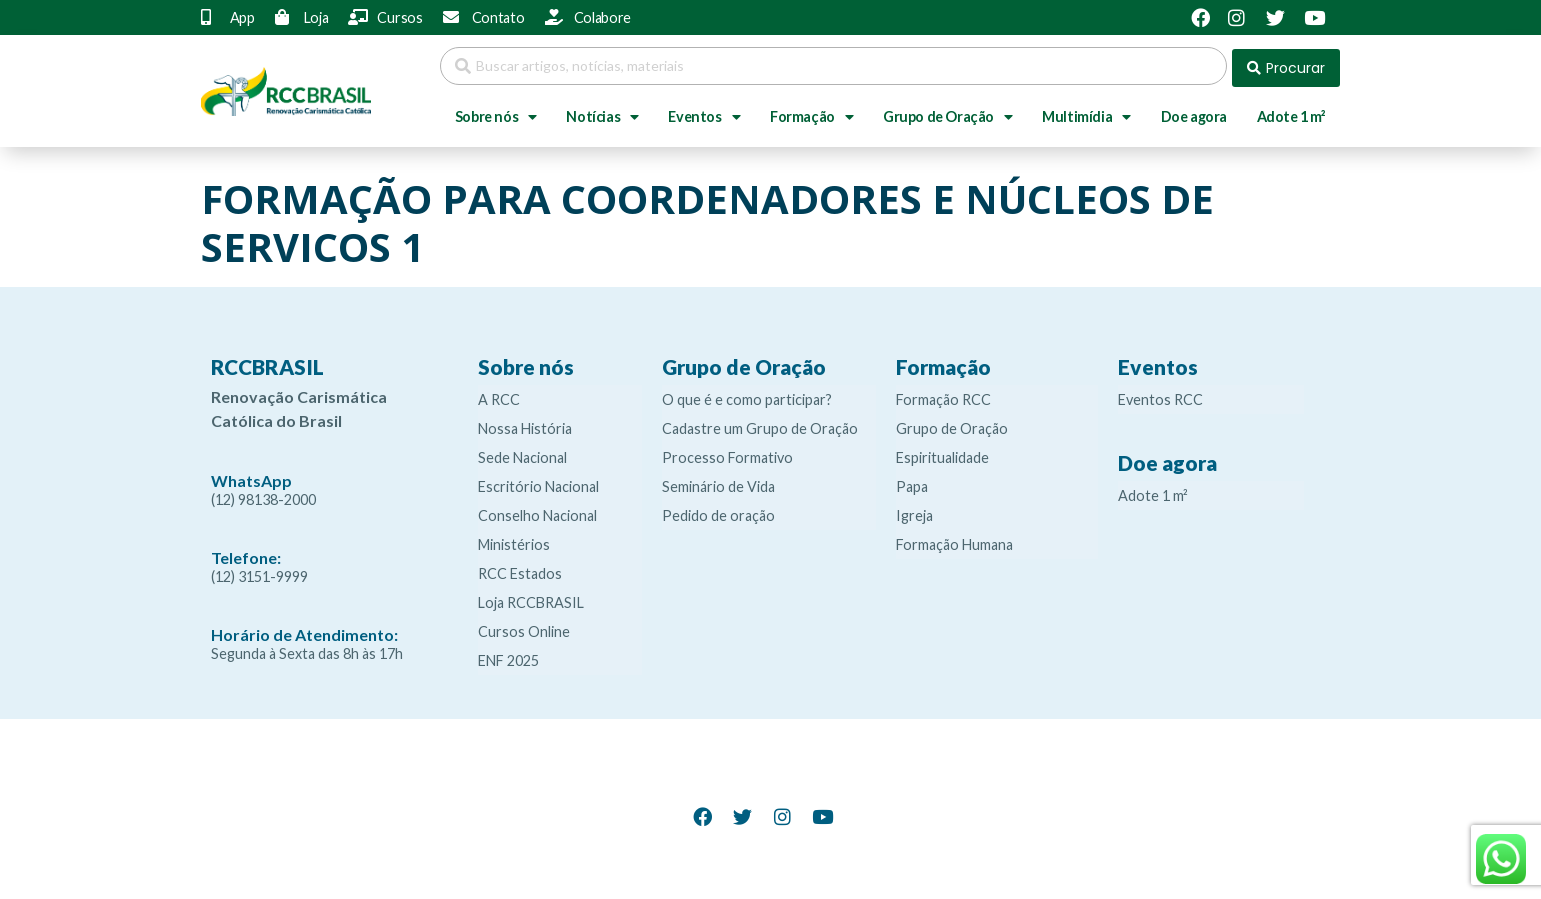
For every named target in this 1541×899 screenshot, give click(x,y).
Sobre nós (496, 113)
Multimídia (1086, 113)
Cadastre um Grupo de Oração (760, 424)
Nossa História (525, 424)
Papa (912, 482)
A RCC (499, 395)
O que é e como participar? (747, 395)
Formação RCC (943, 395)
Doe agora (1194, 112)
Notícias (602, 113)
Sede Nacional (522, 453)
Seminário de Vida (718, 482)
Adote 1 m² (1291, 112)
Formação (811, 113)
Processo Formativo (727, 453)
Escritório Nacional (538, 482)
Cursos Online (524, 627)
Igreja (914, 511)
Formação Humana (954, 540)
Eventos (704, 113)
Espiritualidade (942, 453)
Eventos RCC (1160, 395)
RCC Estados (520, 569)
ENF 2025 (508, 656)
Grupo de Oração (948, 113)
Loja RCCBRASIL (531, 598)
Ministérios (514, 540)
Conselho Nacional (537, 511)
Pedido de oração (718, 511)
